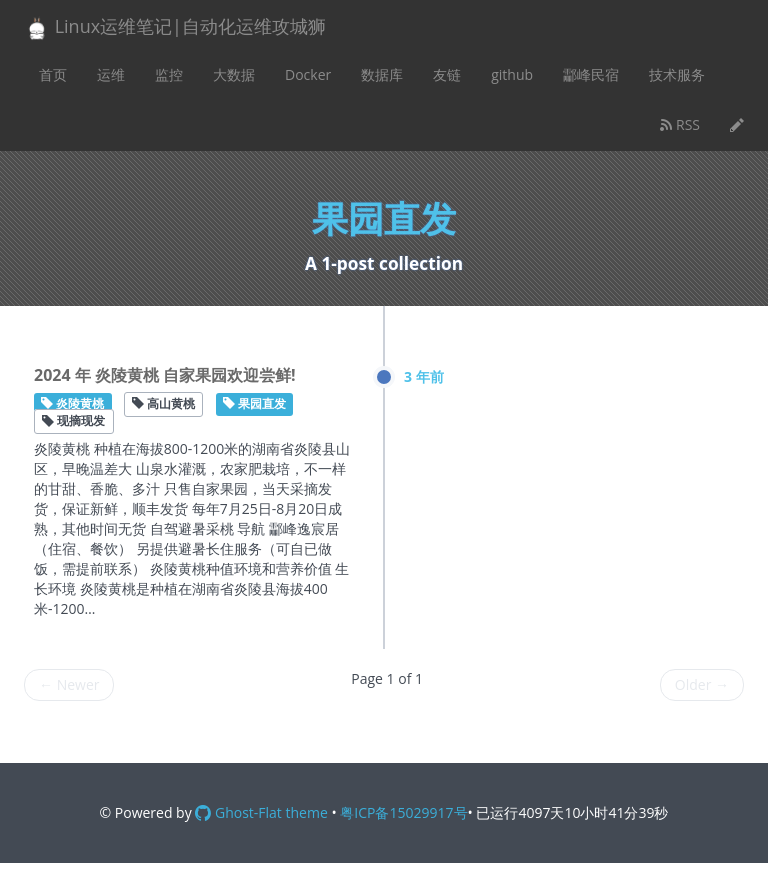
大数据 (234, 74)
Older (702, 684)
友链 (447, 74)
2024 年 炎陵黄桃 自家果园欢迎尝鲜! (165, 375)
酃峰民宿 (591, 74)
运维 (111, 74)
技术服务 (677, 74)
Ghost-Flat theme (261, 812)
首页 (53, 74)
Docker (308, 74)
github (512, 74)
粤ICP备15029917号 (403, 812)
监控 (169, 74)
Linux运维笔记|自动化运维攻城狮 (175, 27)
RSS (680, 124)
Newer (69, 684)
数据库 (382, 74)
